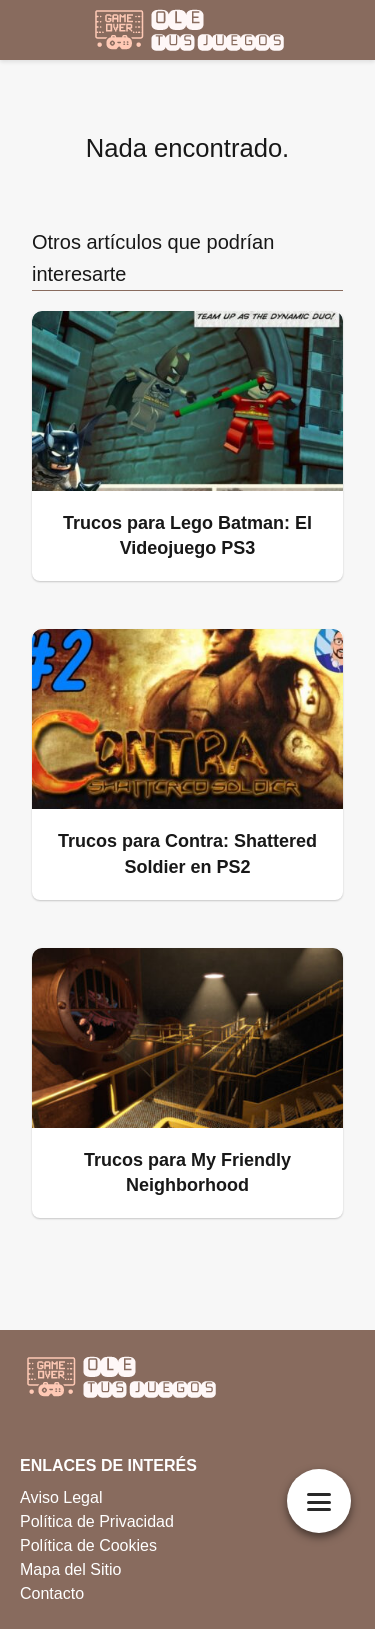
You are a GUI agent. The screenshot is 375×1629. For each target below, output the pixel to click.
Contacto (52, 1593)
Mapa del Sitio (70, 1569)
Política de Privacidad (97, 1521)
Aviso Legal (61, 1497)
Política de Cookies (88, 1545)
